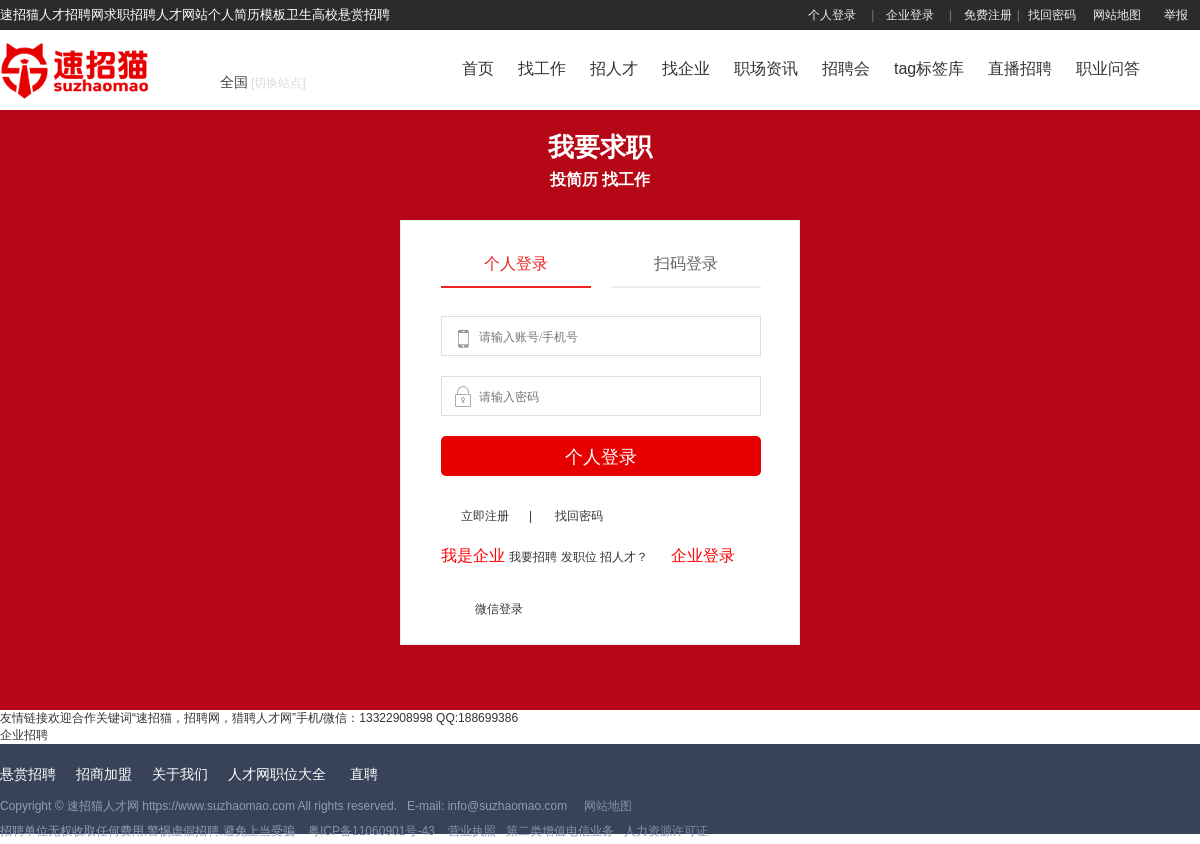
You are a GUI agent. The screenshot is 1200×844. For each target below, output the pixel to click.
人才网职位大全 (279, 774)
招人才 (614, 68)
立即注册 (485, 516)
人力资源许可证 (666, 831)
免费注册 (988, 15)
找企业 (686, 68)
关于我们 (180, 774)
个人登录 (832, 15)
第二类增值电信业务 (560, 831)
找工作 (542, 68)
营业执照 (470, 831)
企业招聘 (24, 735)
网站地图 (1117, 15)
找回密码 (1052, 15)
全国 (263, 82)
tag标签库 (929, 68)
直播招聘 (1020, 68)
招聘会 (846, 68)
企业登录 (910, 15)
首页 (478, 68)
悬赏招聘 (28, 774)
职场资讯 (766, 68)
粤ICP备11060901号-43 (373, 831)
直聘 (364, 774)
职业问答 (1108, 68)
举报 (1176, 15)
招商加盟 (104, 774)
